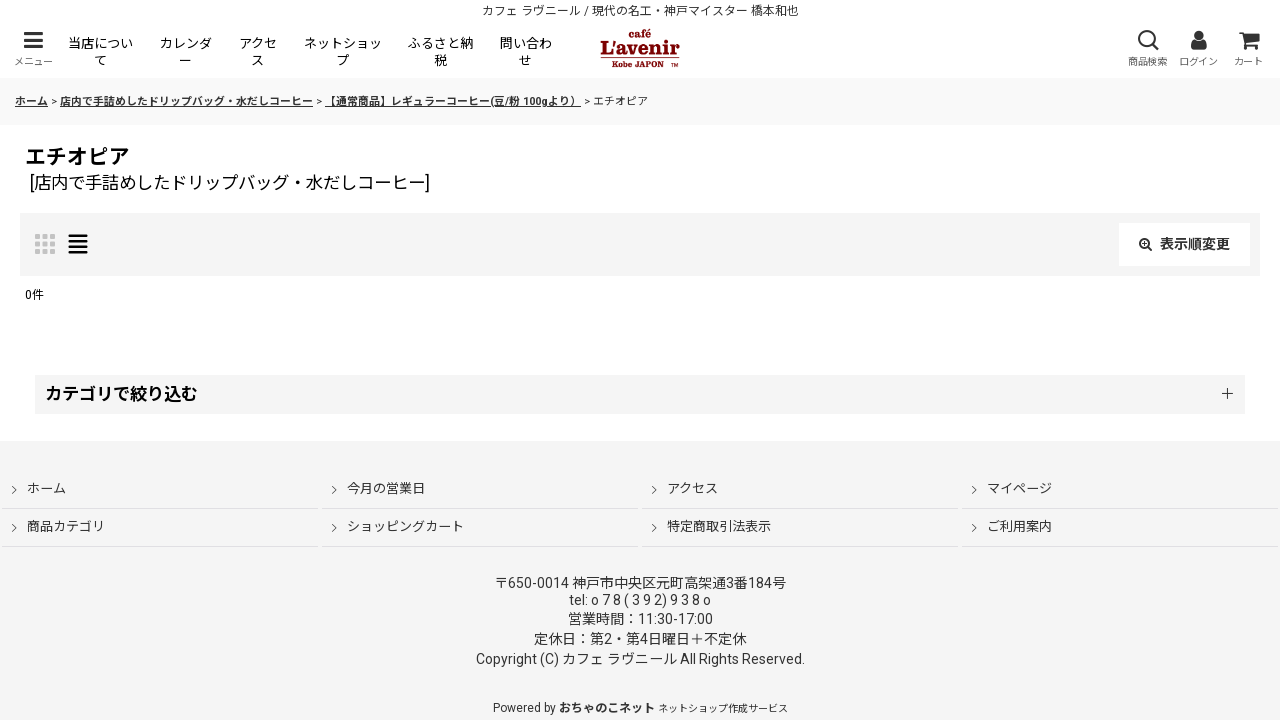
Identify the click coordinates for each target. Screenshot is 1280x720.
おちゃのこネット (607, 708)
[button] (33, 48)
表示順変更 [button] (1184, 244)
